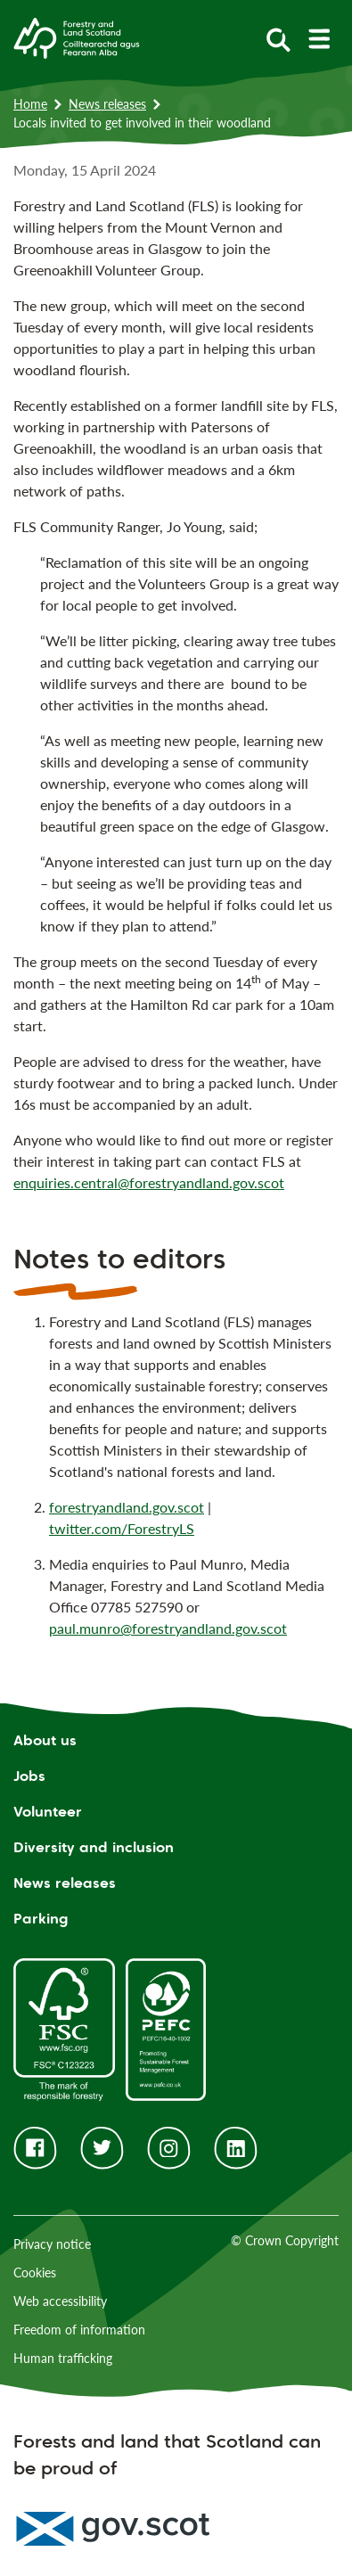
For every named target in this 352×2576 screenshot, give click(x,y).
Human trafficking (62, 2358)
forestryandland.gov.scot (126, 1506)
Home (30, 103)
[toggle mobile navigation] (319, 38)
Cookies (34, 2272)
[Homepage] (76, 37)
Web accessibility (60, 2301)
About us (45, 1740)
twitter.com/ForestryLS (121, 1528)
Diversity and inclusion (93, 1847)
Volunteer (47, 1811)
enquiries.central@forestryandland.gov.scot (148, 1182)
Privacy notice (52, 2244)
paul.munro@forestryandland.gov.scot (168, 1628)
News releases (107, 103)
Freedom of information (79, 2329)
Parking (41, 1918)
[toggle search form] (278, 38)
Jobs (29, 1776)
